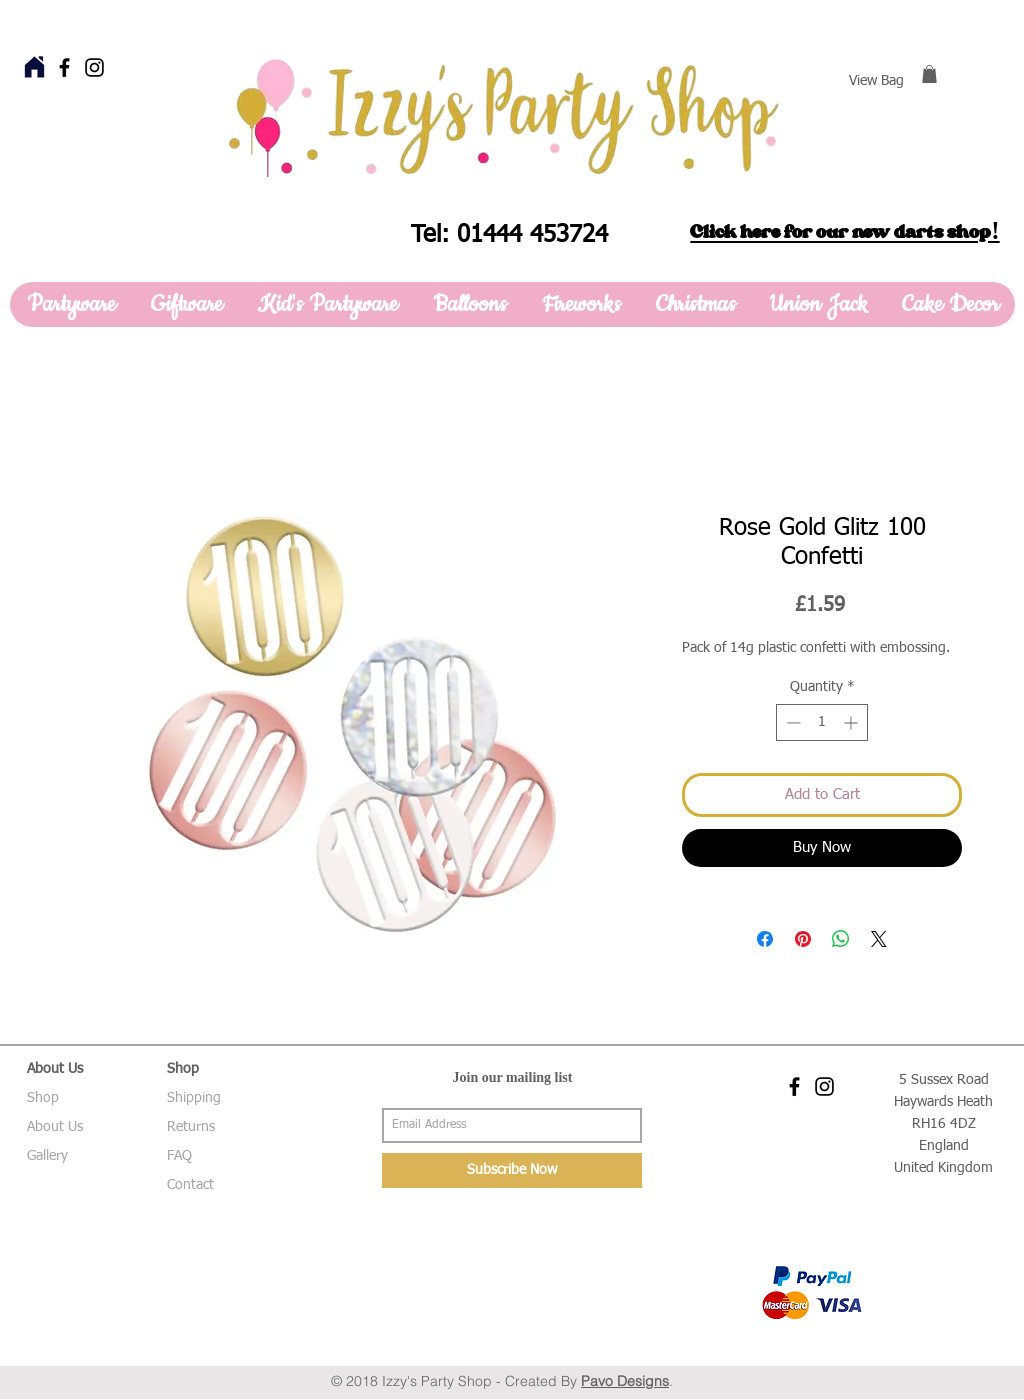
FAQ (179, 1156)
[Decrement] (791, 722)
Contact (190, 1185)
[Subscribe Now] (512, 1170)
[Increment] (852, 722)
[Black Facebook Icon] (64, 67)
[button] (929, 74)
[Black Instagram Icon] (94, 67)
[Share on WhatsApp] (841, 939)
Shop (43, 1098)
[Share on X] (879, 939)
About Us (55, 1127)
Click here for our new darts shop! (844, 232)
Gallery (47, 1156)
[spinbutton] (822, 722)
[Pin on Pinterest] (803, 939)
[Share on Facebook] (765, 939)
